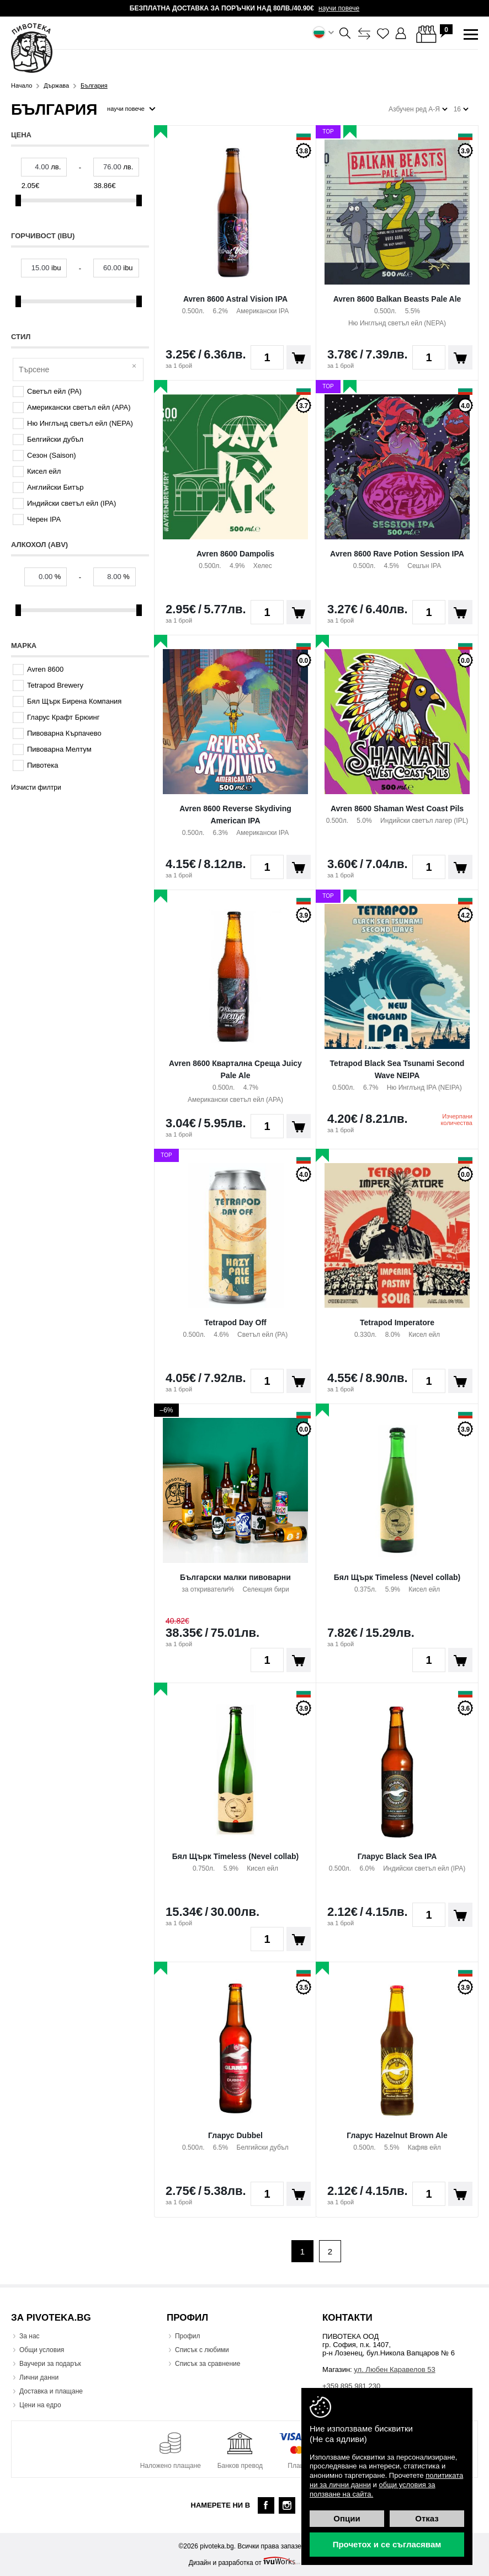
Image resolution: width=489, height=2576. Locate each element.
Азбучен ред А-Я (418, 109)
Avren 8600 (38, 669)
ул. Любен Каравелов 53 (394, 2369)
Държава (56, 86)
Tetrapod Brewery (48, 685)
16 (461, 109)
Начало (21, 86)
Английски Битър (48, 487)
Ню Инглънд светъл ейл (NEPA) (73, 423)
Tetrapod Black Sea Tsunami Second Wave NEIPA (397, 1069)
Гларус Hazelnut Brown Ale (397, 2135)
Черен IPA (37, 519)
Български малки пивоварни (235, 1577)
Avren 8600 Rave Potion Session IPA (397, 553)
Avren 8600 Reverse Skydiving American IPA (235, 814)
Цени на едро (40, 2405)
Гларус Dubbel (235, 2135)
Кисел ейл (37, 471)
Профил (187, 2336)
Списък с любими (202, 2350)
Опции (346, 2518)
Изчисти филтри (36, 787)
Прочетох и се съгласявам (387, 2544)
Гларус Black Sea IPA (397, 1856)
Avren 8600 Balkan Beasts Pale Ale (397, 298)
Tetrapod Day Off (235, 1322)
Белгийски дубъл (48, 439)
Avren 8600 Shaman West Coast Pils (397, 808)
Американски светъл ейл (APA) (72, 407)
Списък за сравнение (208, 2364)
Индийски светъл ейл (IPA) (64, 503)
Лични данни (39, 2377)
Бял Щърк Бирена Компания (67, 701)
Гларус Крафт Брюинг (56, 717)
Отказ (427, 2518)
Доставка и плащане (51, 2391)
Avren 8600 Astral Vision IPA (235, 298)
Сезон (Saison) (44, 455)
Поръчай (298, 358)
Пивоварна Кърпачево (57, 733)
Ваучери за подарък (50, 2364)
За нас (29, 2336)
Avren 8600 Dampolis (235, 553)
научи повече (338, 8)
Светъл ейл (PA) (47, 391)
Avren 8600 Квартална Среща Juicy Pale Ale (235, 1069)
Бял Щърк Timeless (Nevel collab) (397, 1577)
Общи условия (41, 2350)
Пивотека (36, 765)
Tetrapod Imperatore (397, 1322)
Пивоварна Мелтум (52, 749)
